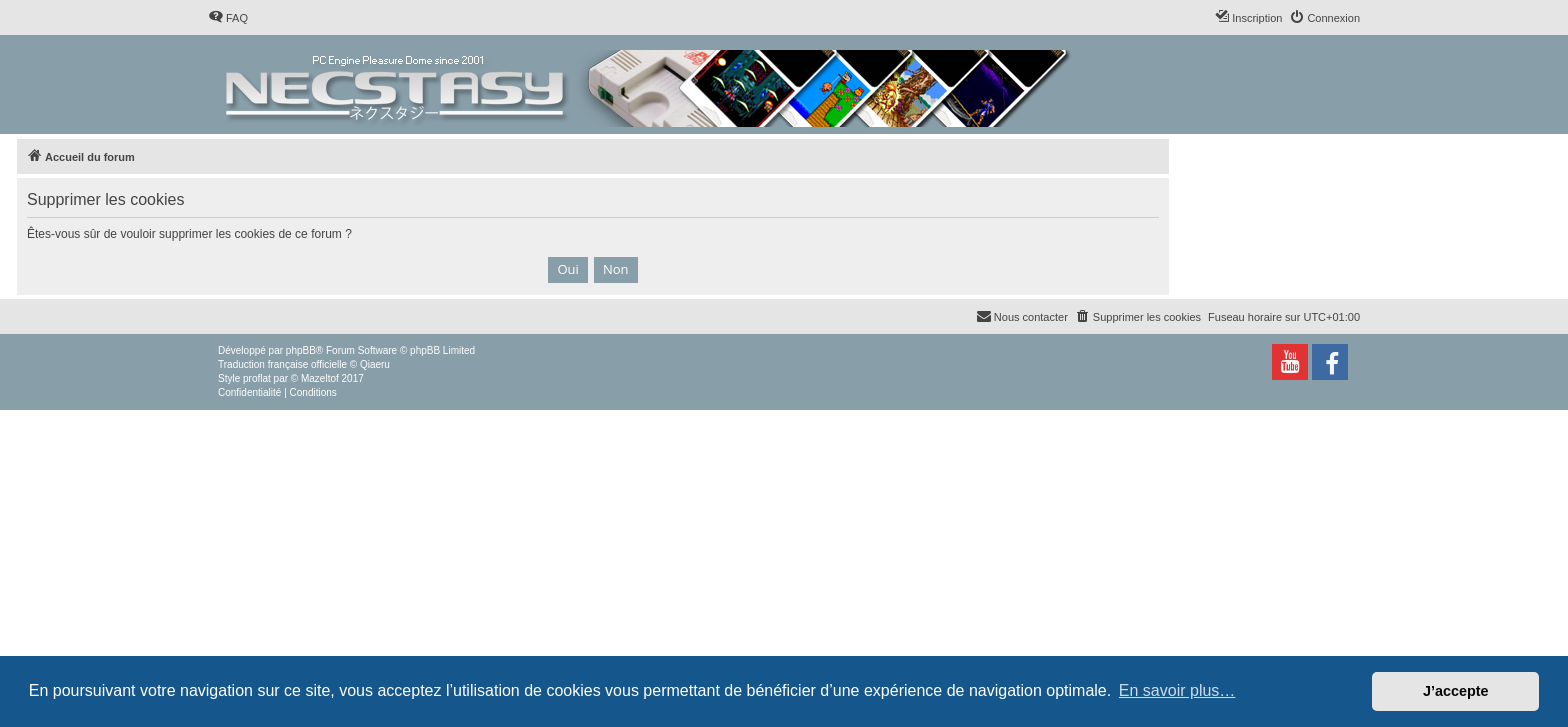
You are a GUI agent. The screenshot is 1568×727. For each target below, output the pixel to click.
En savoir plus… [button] (1177, 690)
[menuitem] (228, 18)
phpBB (301, 350)
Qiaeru (375, 364)
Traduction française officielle (282, 364)
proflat (257, 378)
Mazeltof (320, 378)
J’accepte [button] (1456, 691)
